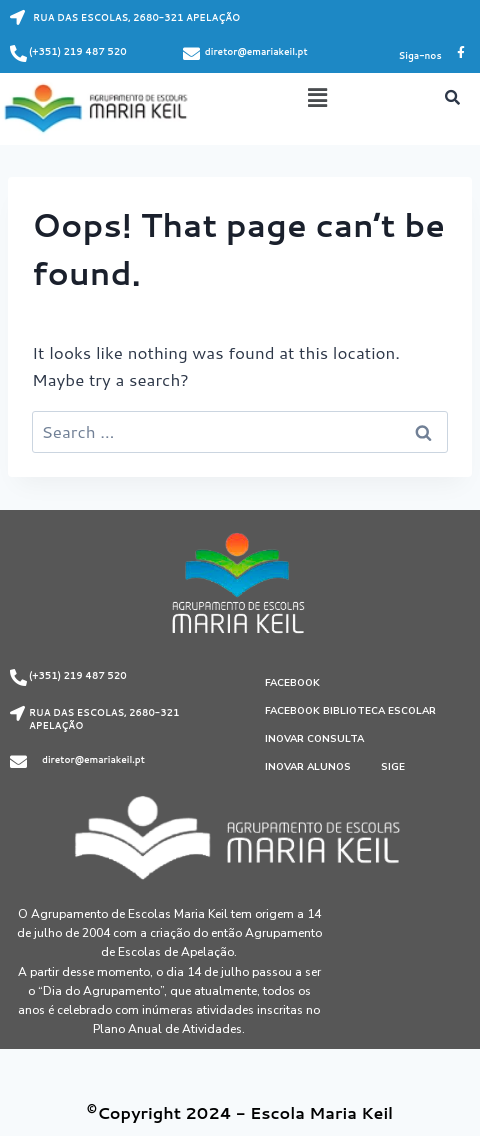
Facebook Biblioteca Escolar (350, 711)
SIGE (393, 767)
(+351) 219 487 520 (78, 51)
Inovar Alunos (308, 767)
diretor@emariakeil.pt (256, 51)
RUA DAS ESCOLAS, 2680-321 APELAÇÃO (136, 17)
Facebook (292, 683)
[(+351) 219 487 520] (18, 53)
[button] (317, 97)
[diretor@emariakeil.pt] (191, 53)
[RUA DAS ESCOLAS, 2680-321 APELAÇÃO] (17, 17)
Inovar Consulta (314, 739)
